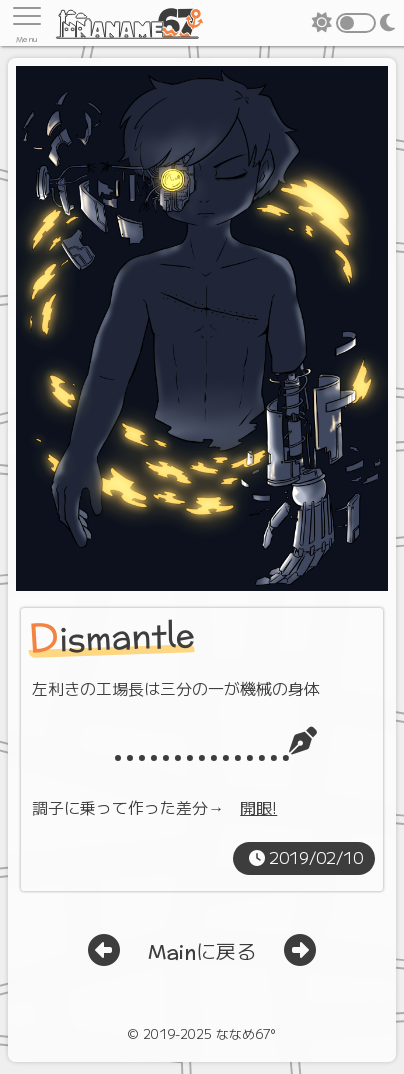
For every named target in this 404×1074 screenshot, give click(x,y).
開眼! (258, 807)
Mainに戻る (202, 953)
